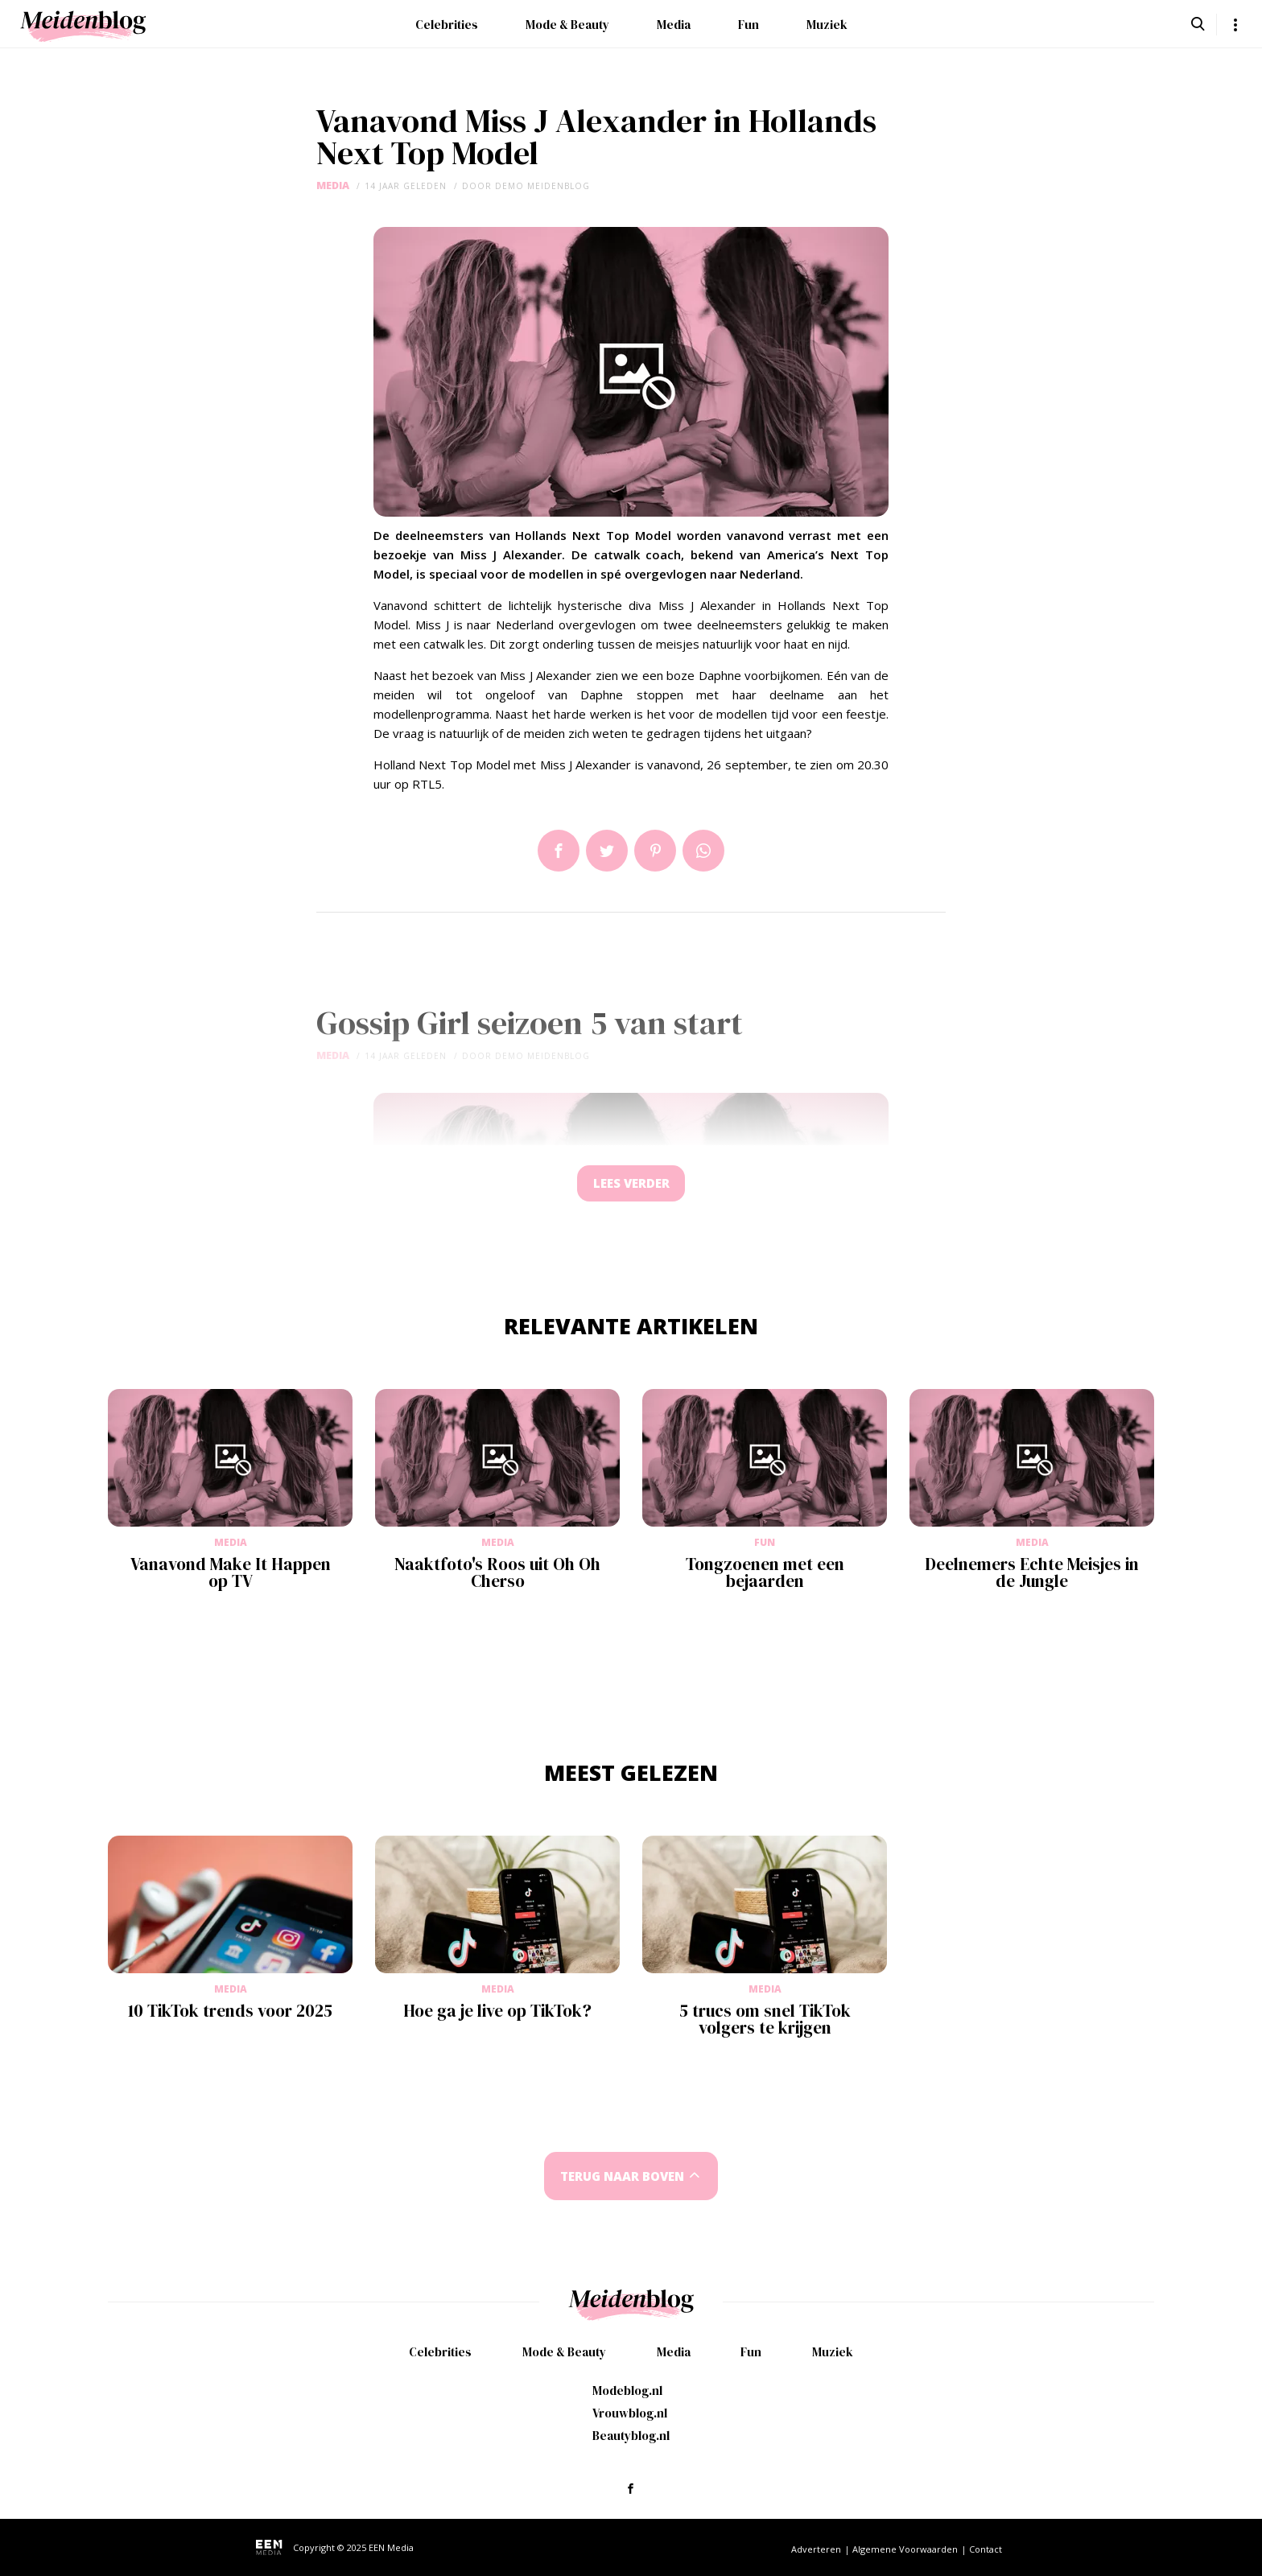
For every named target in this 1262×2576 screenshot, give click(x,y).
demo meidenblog (542, 186)
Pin (655, 851)
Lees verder (631, 1186)
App (703, 851)
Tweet (607, 851)
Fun (748, 24)
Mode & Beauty (567, 24)
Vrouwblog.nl (629, 2413)
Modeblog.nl (627, 2390)
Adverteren (816, 2549)
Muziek (827, 24)
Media (674, 24)
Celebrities (446, 24)
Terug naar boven (622, 2181)
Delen (558, 851)
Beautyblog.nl (631, 2435)
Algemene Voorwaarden (905, 2549)
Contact (985, 2549)
